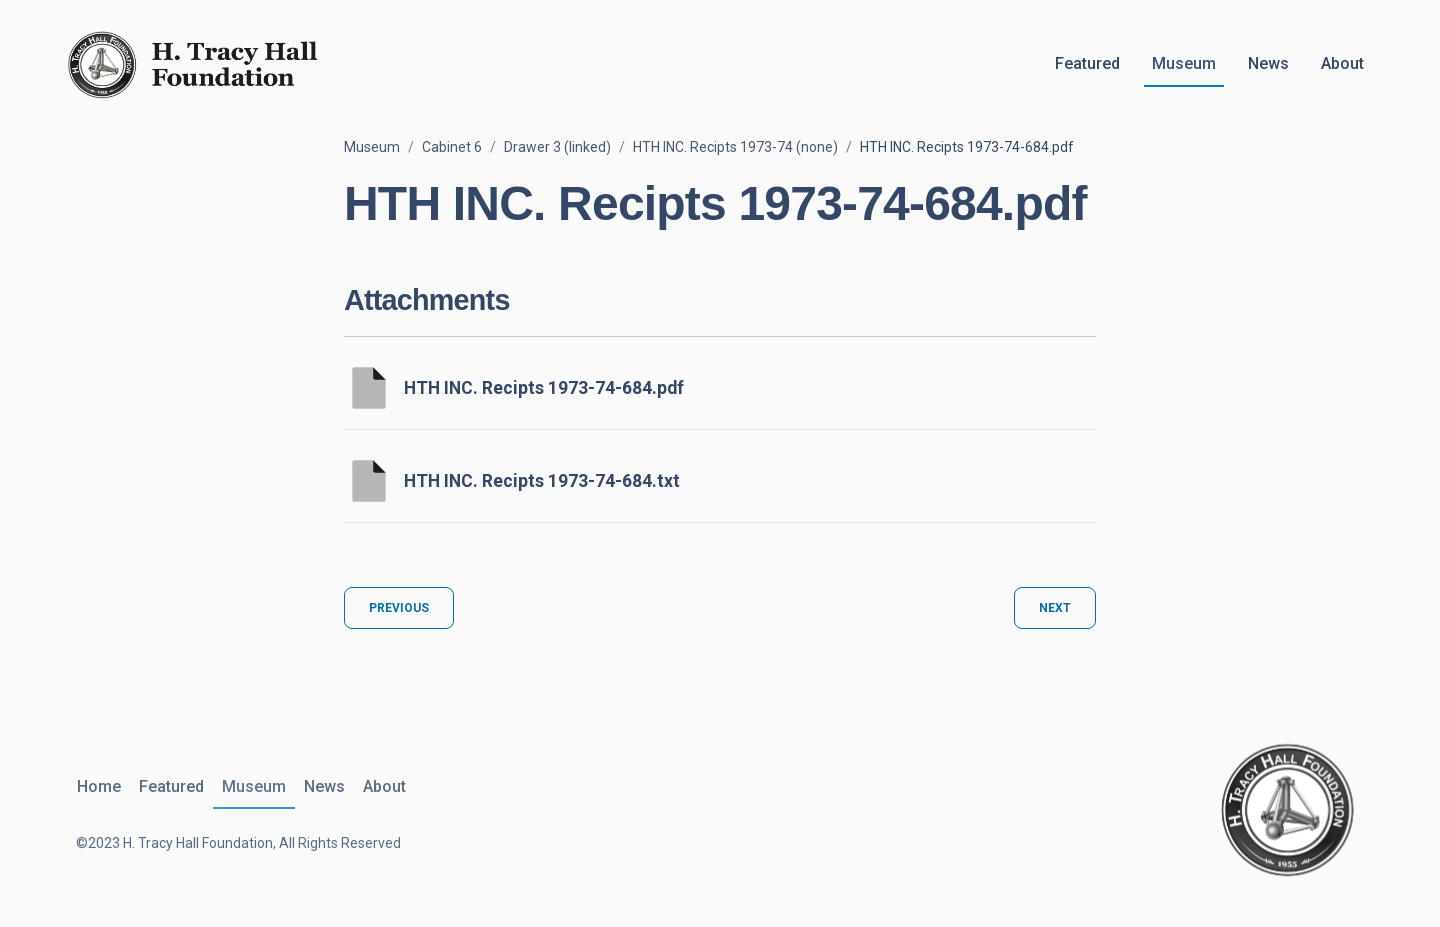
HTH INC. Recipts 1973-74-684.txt (542, 481)
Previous (399, 608)
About (1342, 63)
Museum (1184, 63)
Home (98, 786)
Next (1055, 608)
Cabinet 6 (452, 147)
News (1268, 63)
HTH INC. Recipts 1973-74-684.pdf (544, 388)
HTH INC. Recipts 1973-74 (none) (735, 147)
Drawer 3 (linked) (557, 147)
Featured (1087, 63)
